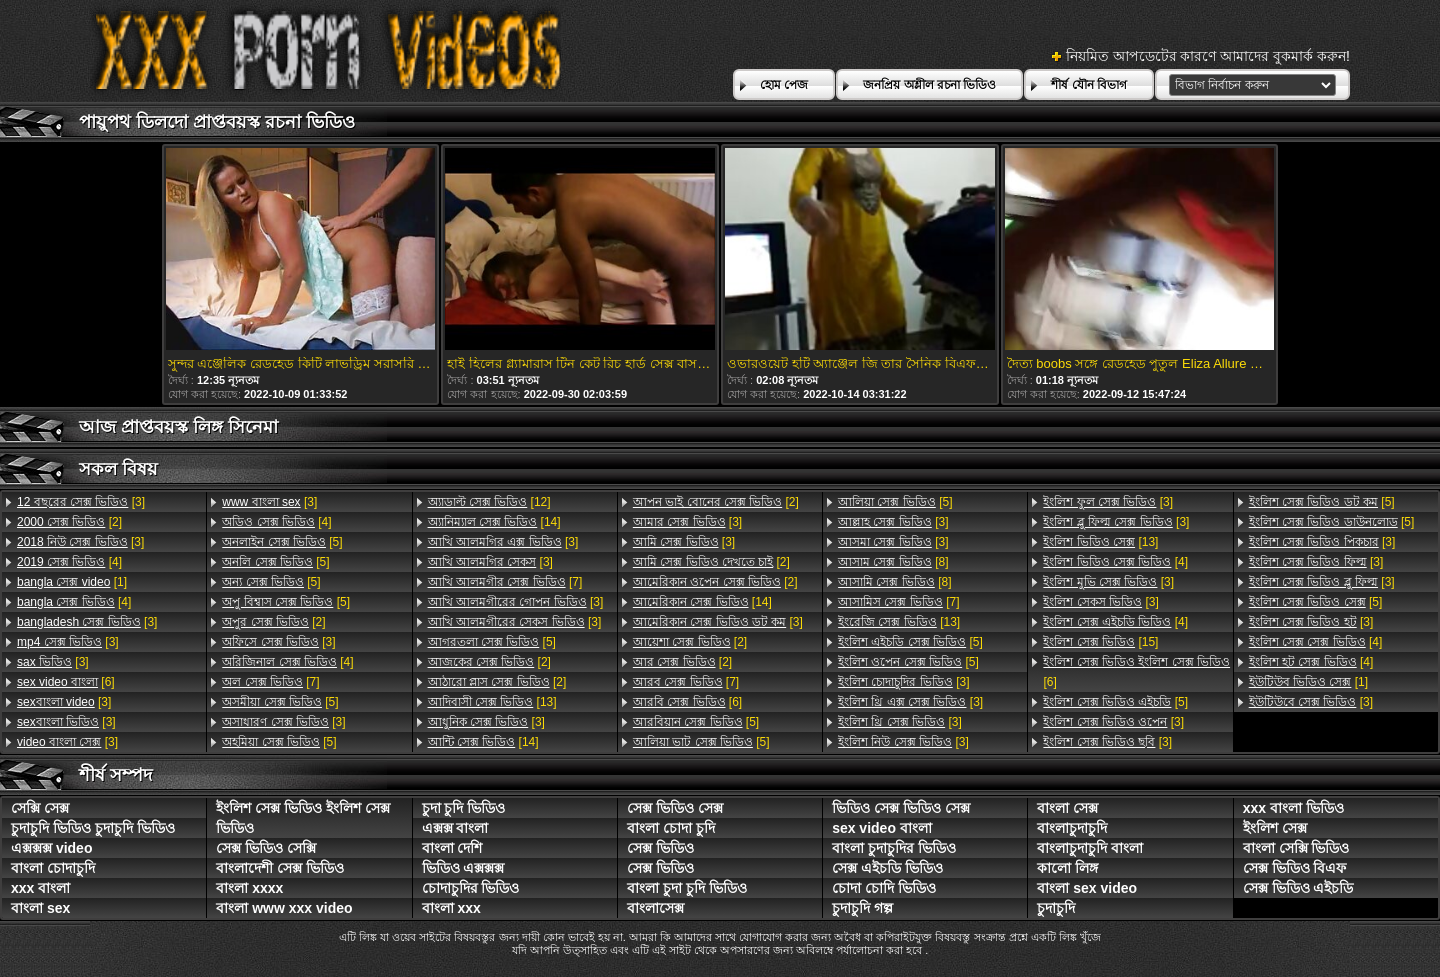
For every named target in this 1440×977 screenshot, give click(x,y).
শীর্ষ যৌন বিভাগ (1089, 85)
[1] (72, 582)
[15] (1100, 642)
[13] (492, 702)
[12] (489, 502)
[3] (81, 502)
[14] (494, 522)
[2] (69, 522)
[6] (66, 682)
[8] (893, 562)
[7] (270, 682)
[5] (282, 542)
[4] (69, 562)
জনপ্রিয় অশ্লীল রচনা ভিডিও (929, 85)
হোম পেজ (784, 85)
